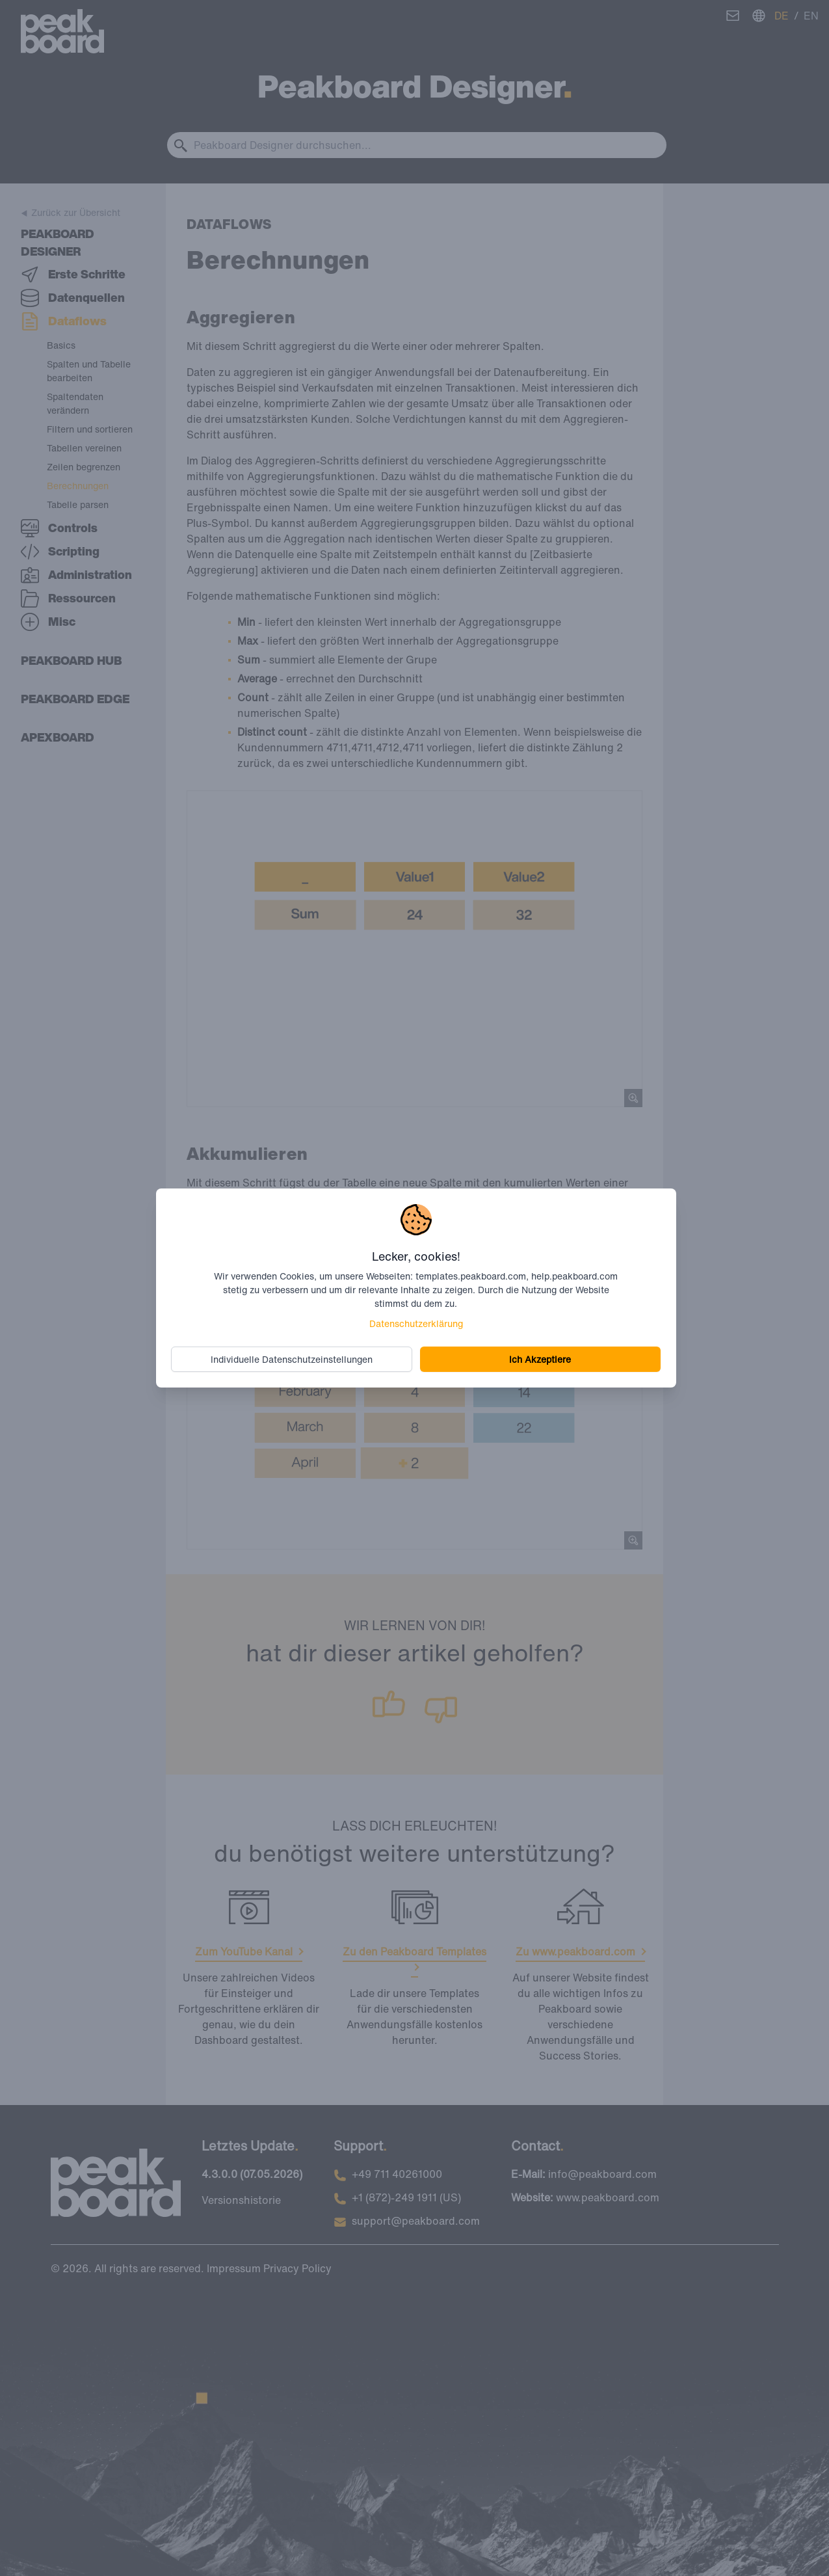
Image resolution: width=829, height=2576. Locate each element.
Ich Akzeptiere (540, 1359)
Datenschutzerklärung (416, 1323)
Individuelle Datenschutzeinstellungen (292, 1359)
